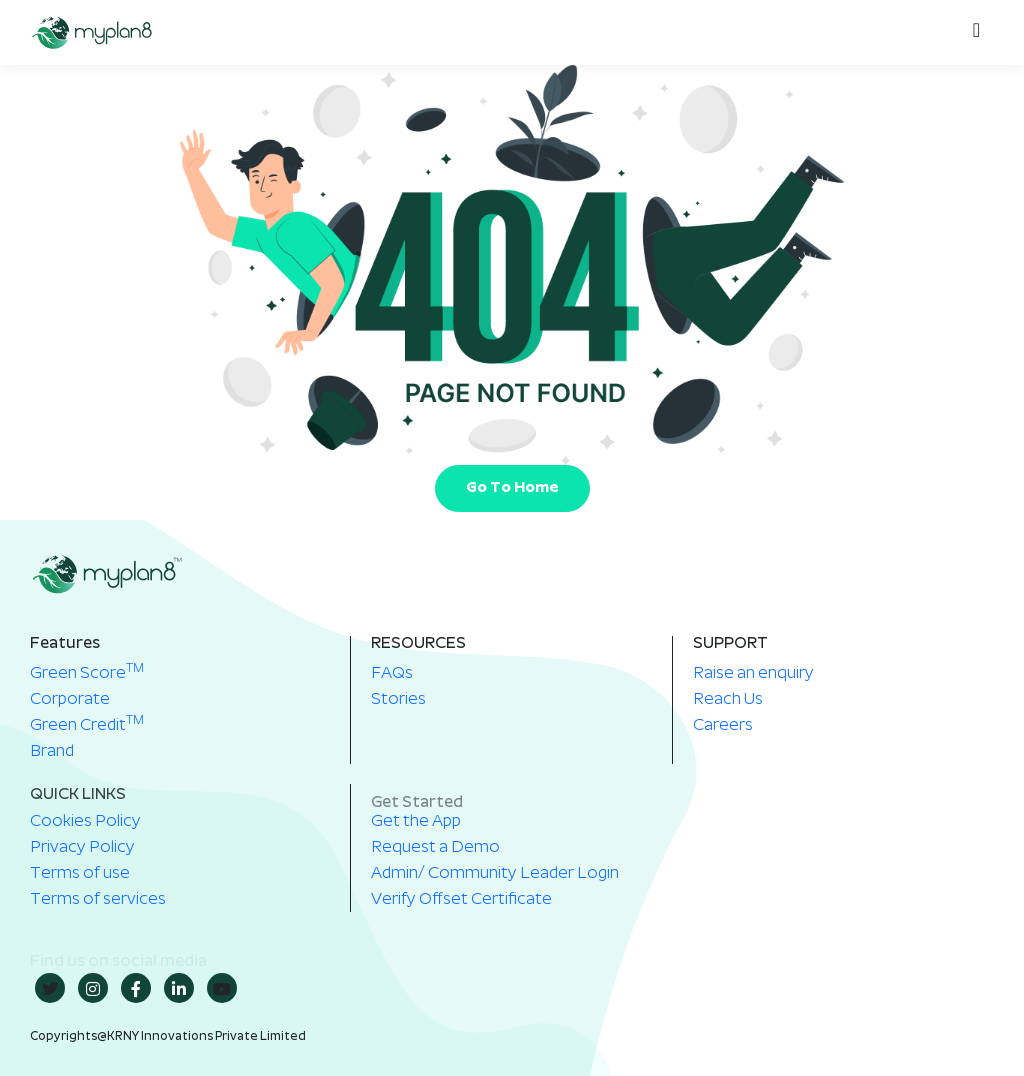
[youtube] (222, 988)
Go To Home (512, 488)
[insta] (93, 988)
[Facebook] (136, 988)
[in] (179, 988)
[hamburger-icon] (971, 32)
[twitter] (50, 988)
